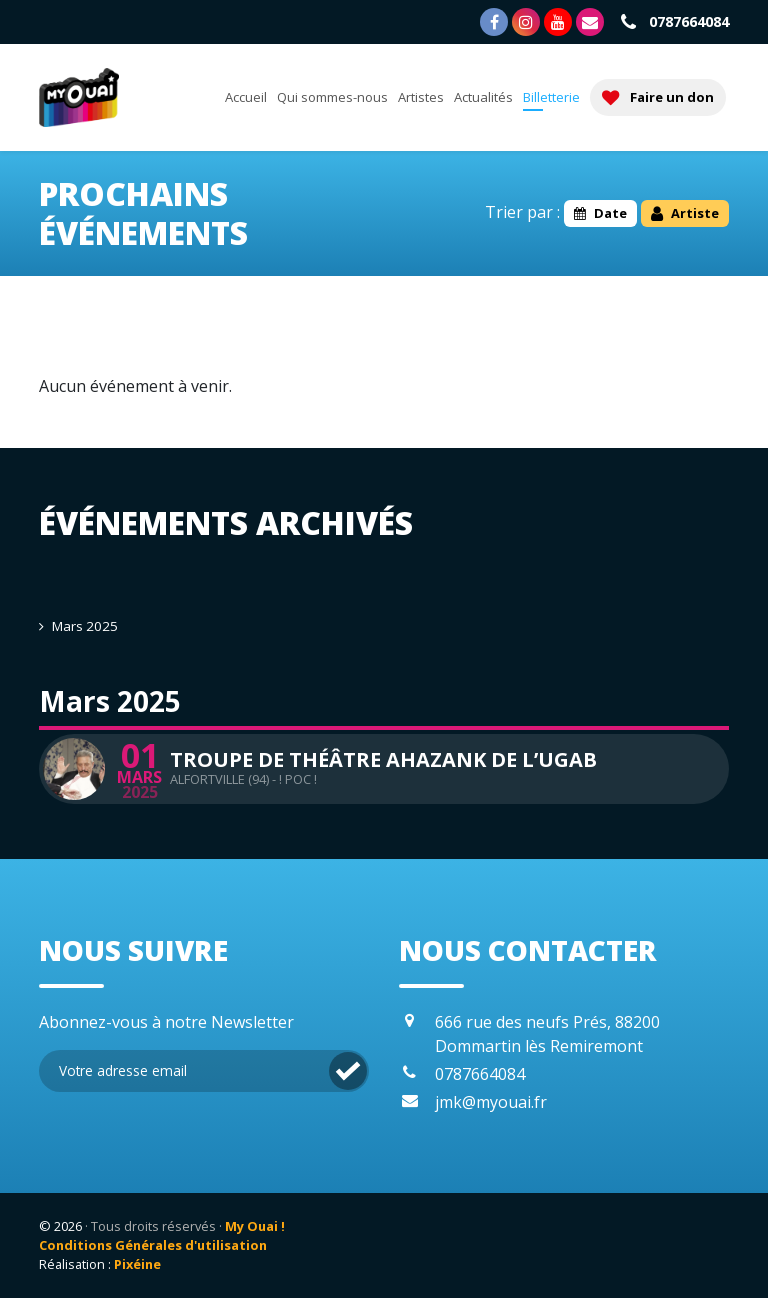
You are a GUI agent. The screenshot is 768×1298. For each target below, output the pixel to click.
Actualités (483, 97)
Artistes (421, 97)
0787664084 (672, 21)
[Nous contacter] (590, 22)
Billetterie (551, 97)
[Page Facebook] (494, 22)
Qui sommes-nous (332, 97)
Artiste (685, 213)
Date (600, 213)
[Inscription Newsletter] (204, 1071)
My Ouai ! (255, 1226)
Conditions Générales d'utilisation (153, 1245)
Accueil (246, 97)
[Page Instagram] (526, 22)
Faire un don (658, 97)
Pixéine (137, 1264)
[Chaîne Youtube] (558, 22)
